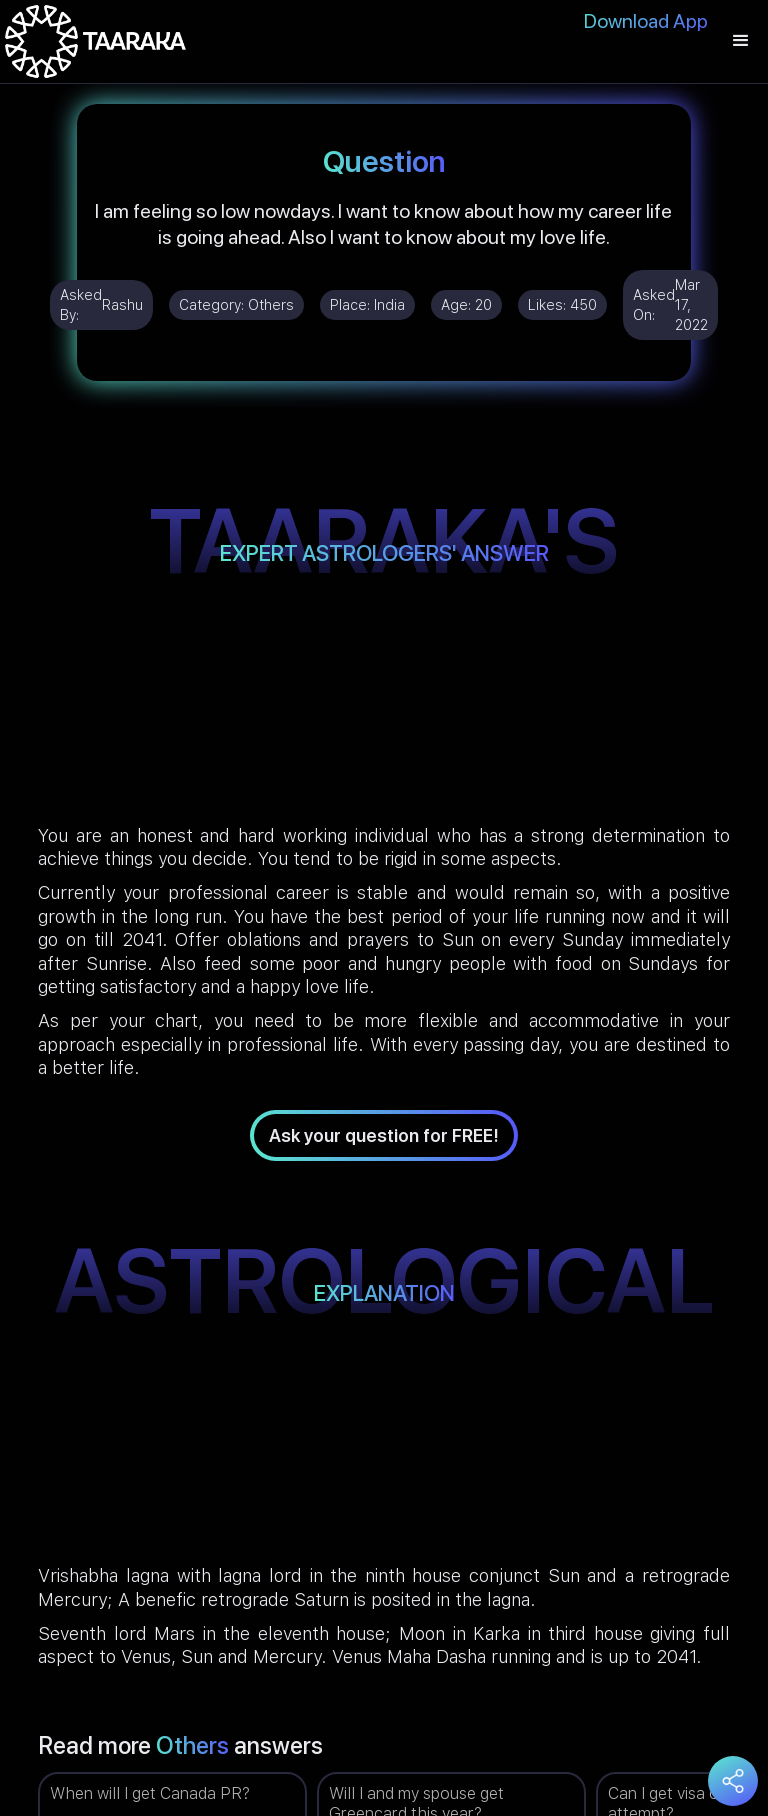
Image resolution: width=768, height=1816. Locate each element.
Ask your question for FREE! (384, 1135)
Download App (646, 21)
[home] (95, 41)
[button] (741, 41)
